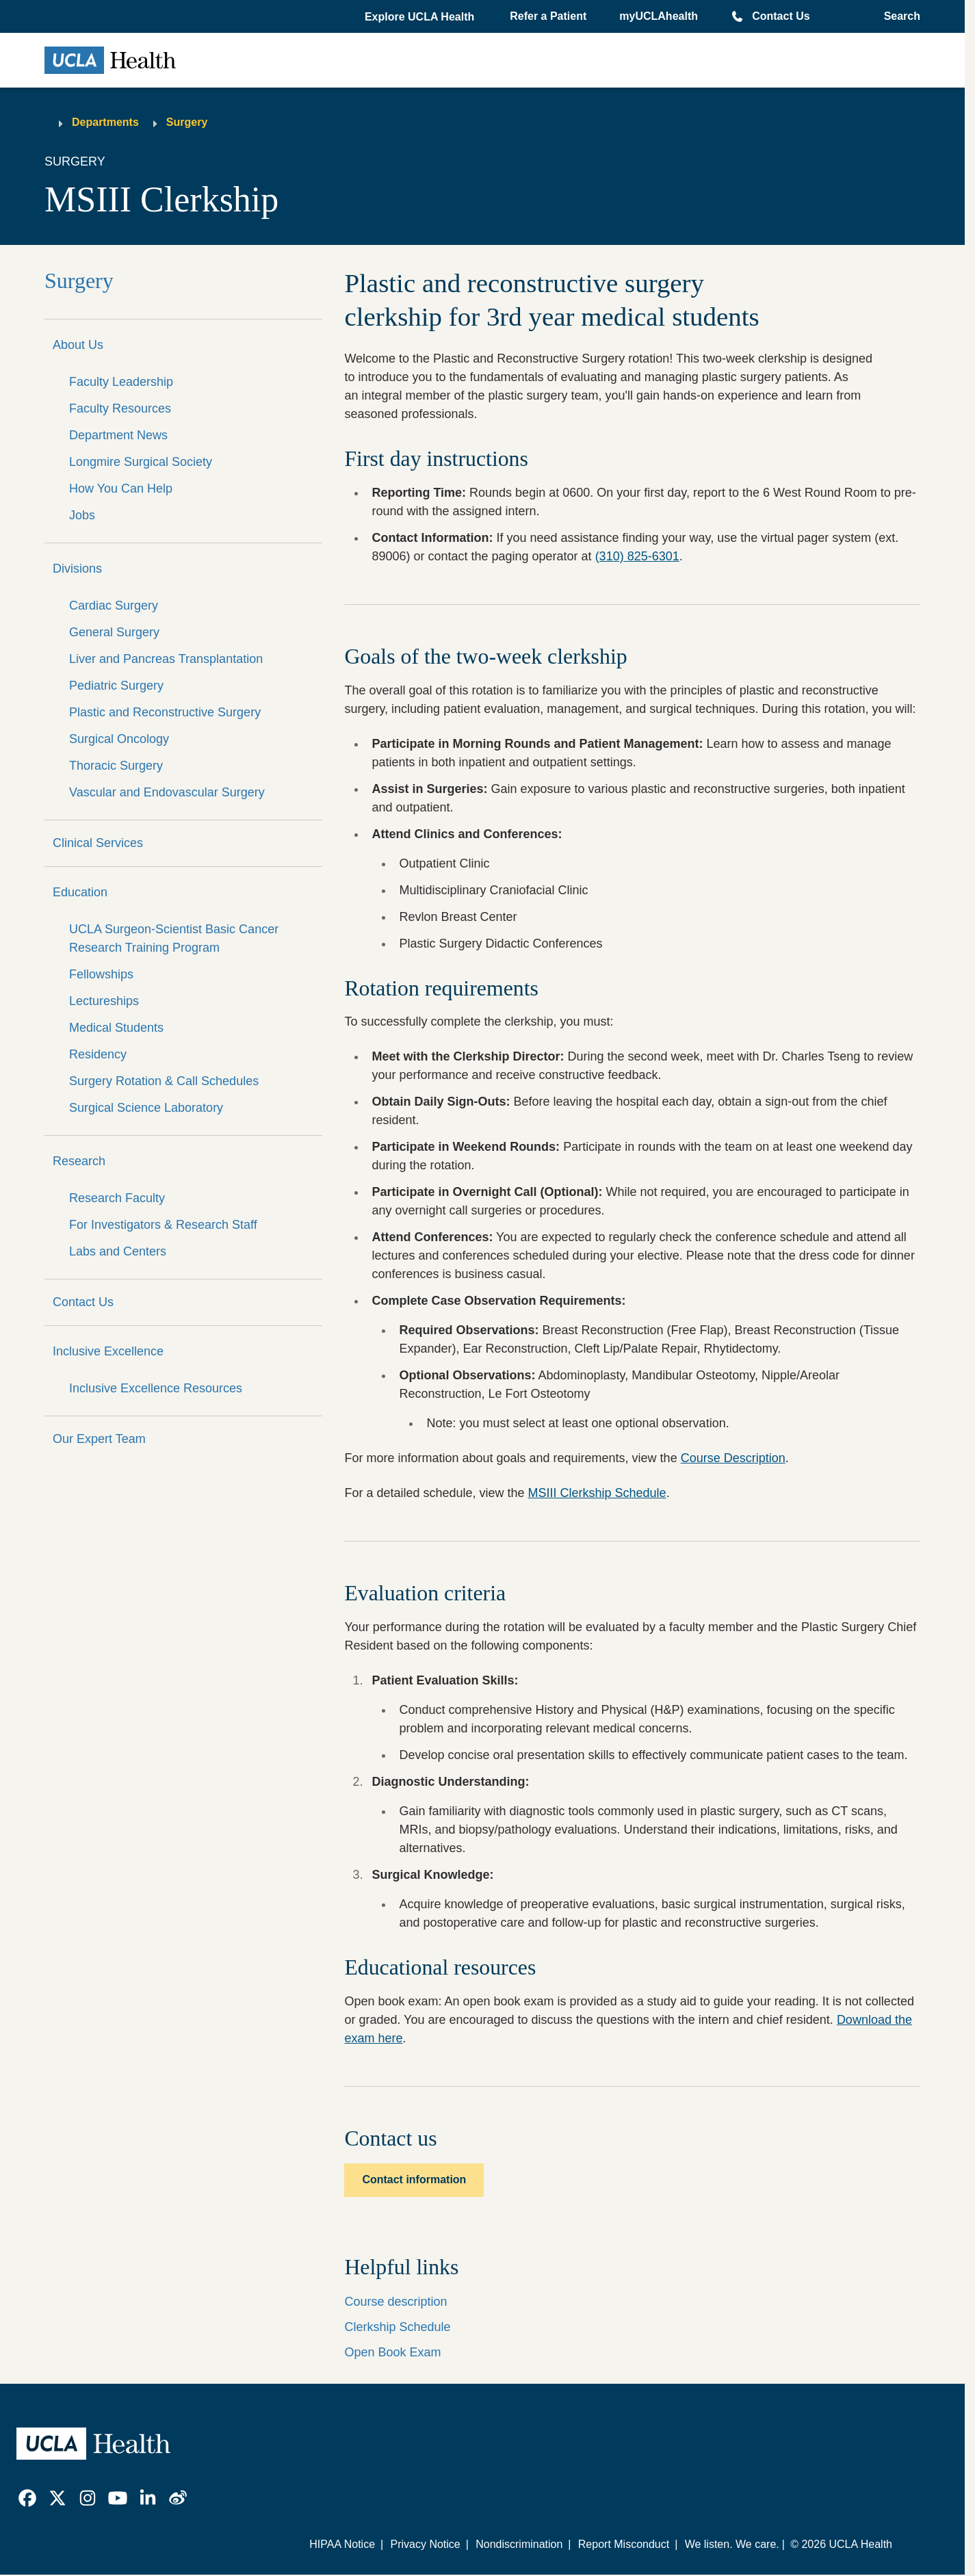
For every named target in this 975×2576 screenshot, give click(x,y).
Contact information (414, 2179)
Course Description (733, 1458)
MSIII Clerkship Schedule (597, 1493)
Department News (118, 435)
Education (80, 892)
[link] (27, 2498)
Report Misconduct (623, 2544)
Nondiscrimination (519, 2544)
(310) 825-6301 (637, 556)
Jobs (82, 515)
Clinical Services (98, 843)
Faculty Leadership (121, 382)
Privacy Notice (425, 2544)
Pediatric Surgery (116, 685)
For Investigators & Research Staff (163, 1225)
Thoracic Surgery (116, 765)
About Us (78, 345)
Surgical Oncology (119, 739)
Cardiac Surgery (113, 605)
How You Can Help (120, 488)
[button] (421, 17)
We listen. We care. (732, 2544)
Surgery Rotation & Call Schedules (164, 1081)
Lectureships (104, 1001)
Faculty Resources (120, 408)
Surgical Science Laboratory (146, 1108)
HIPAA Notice (342, 2544)
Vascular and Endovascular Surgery (167, 792)
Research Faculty (117, 1198)
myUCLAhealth (658, 16)
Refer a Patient (548, 16)
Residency (98, 1054)
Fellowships (101, 974)
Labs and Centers (117, 1251)
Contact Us (780, 16)
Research (79, 1161)
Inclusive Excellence (108, 1351)
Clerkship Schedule (397, 2327)
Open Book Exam (392, 2352)
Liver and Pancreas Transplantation (166, 659)
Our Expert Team (99, 1439)
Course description (395, 2301)
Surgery (186, 122)
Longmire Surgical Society (140, 462)
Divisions (77, 568)
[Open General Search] (898, 16)
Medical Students (116, 1028)
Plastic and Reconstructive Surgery (165, 712)
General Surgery (114, 632)
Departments (105, 122)
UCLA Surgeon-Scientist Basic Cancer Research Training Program (173, 938)
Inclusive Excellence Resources (155, 1388)
